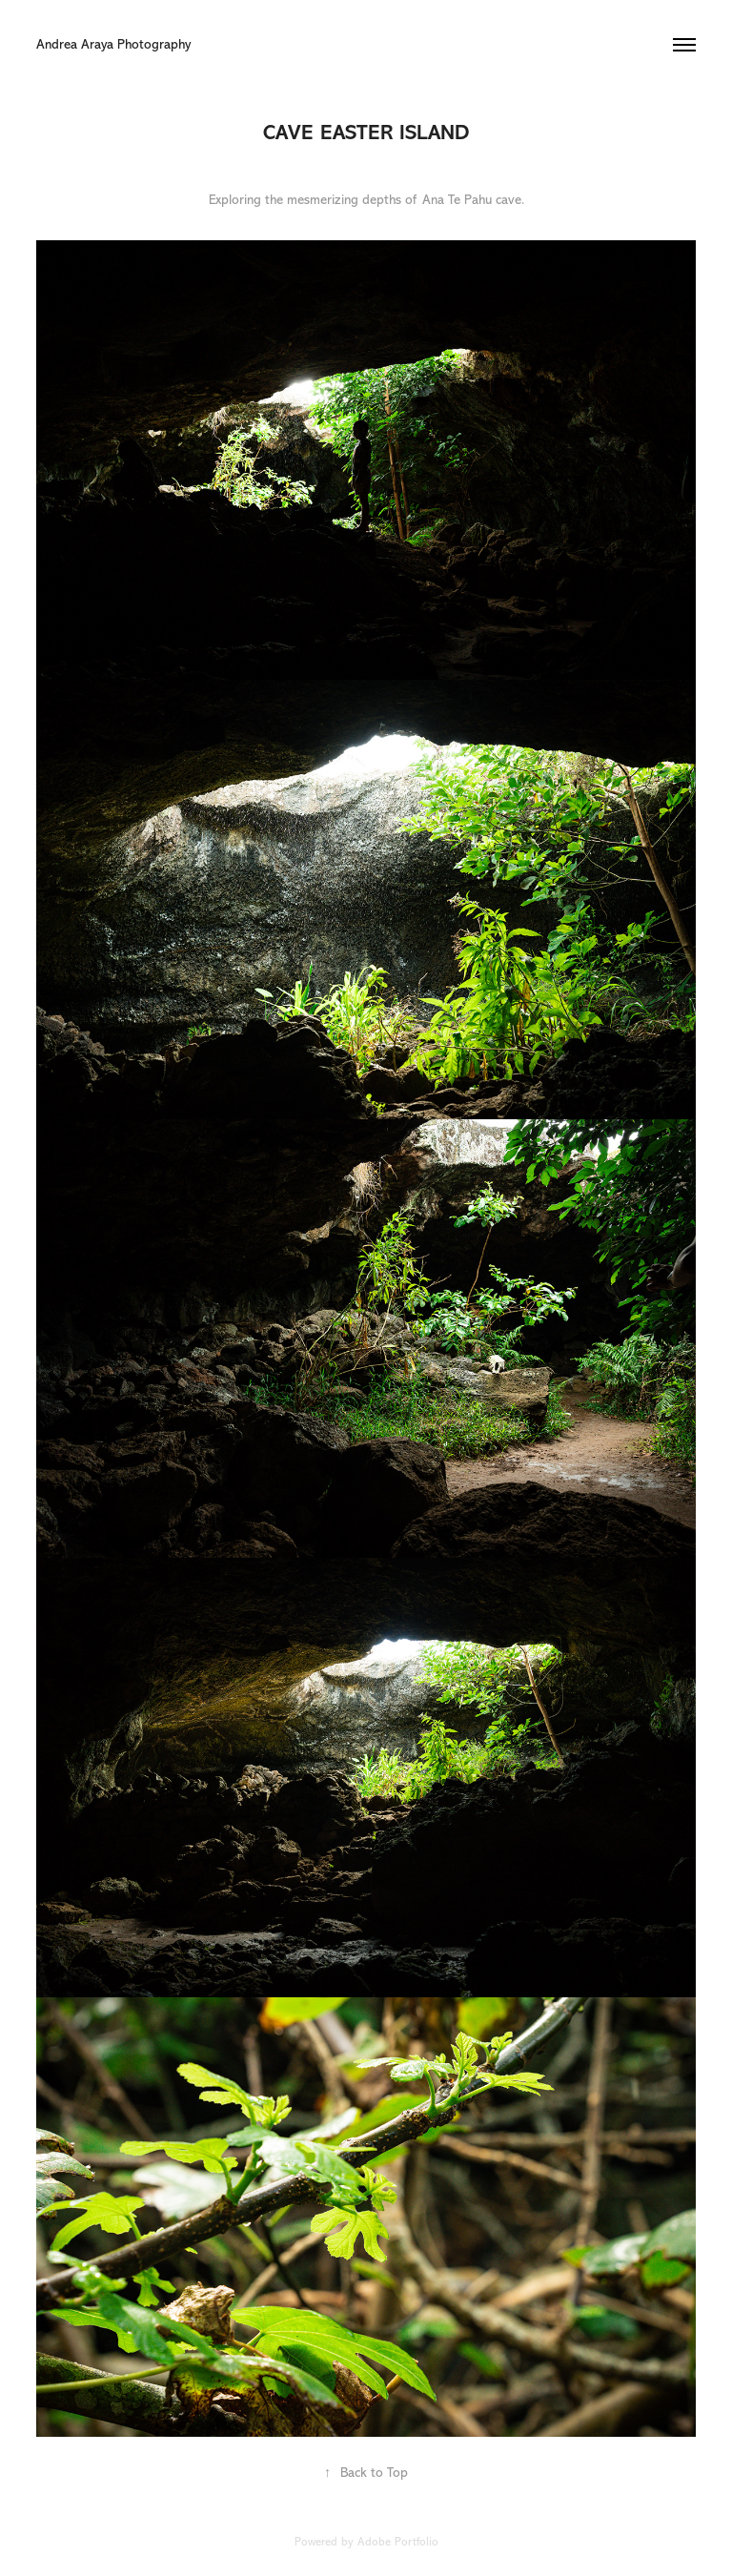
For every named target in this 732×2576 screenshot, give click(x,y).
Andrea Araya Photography (115, 44)
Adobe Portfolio (397, 2541)
